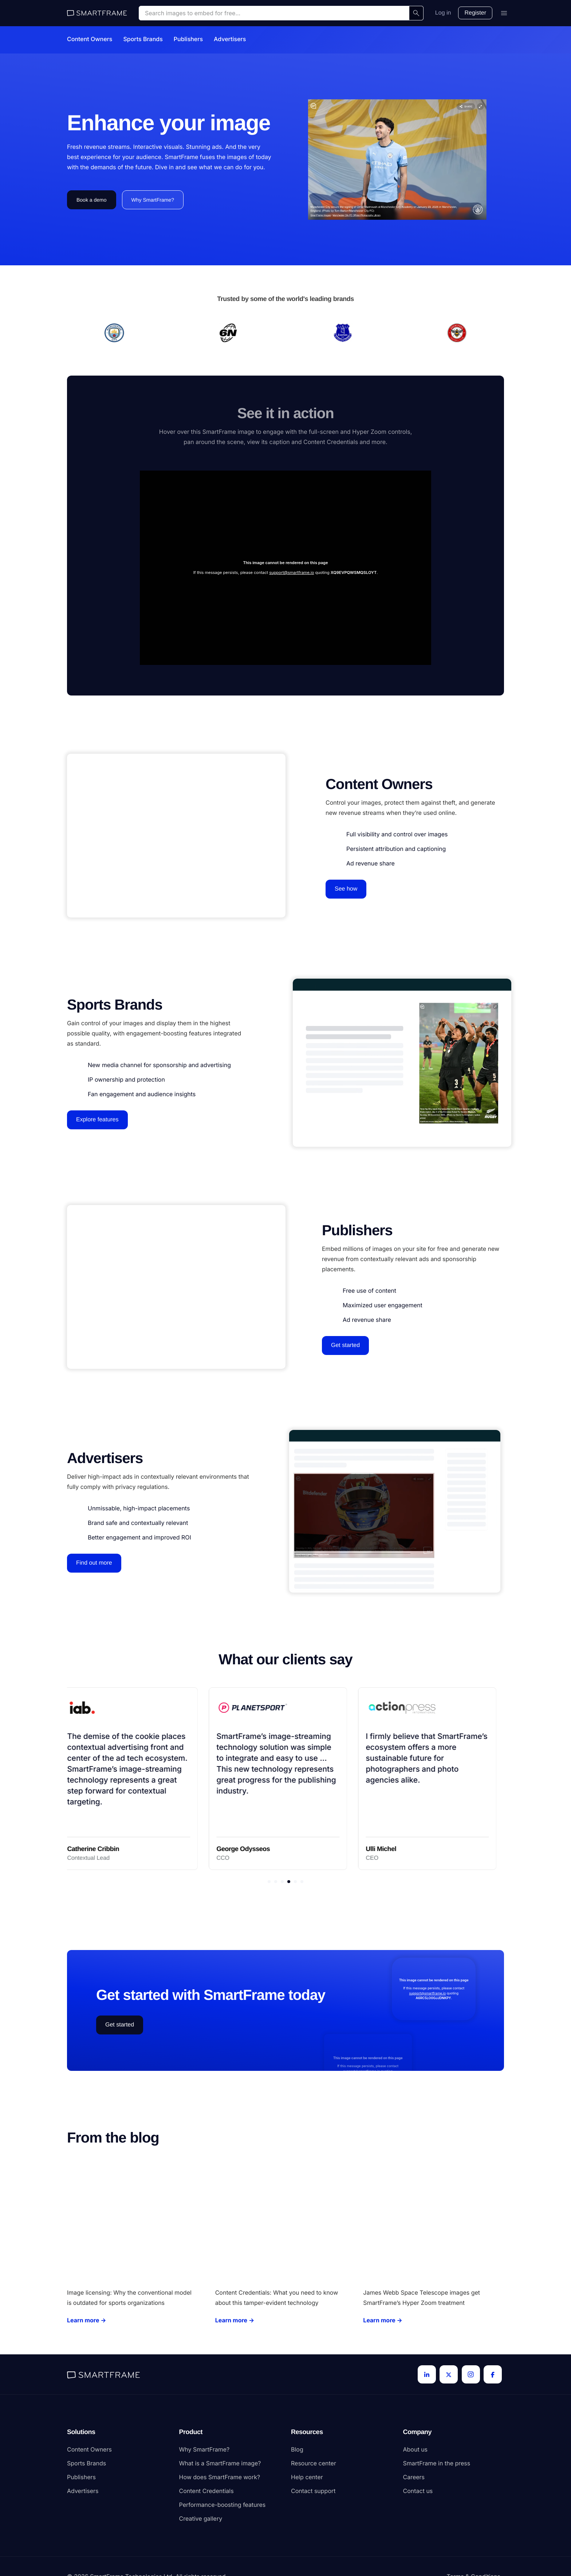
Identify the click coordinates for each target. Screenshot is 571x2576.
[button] (269, 1881)
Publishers (188, 39)
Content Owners (89, 39)
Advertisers (230, 39)
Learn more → (86, 2320)
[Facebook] (493, 2374)
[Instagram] (471, 2374)
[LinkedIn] (427, 2374)
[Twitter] (449, 2374)
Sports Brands (142, 39)
